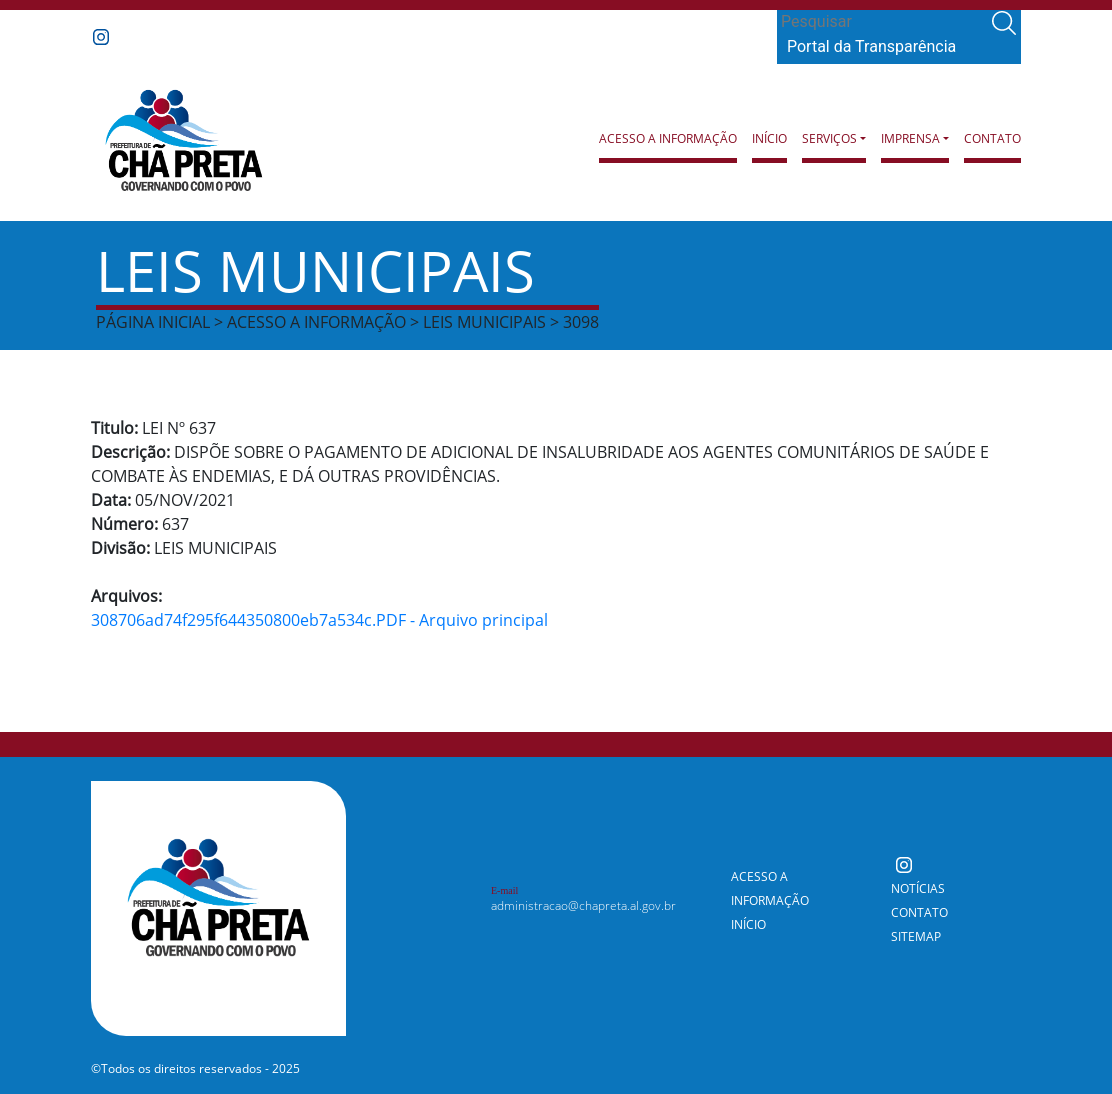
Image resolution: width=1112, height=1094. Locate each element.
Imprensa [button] (910, 138)
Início (769, 138)
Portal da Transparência (871, 46)
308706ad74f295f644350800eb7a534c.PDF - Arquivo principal (319, 620)
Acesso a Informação (668, 138)
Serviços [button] (829, 138)
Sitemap (916, 936)
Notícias (918, 888)
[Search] (882, 22)
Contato (992, 138)
